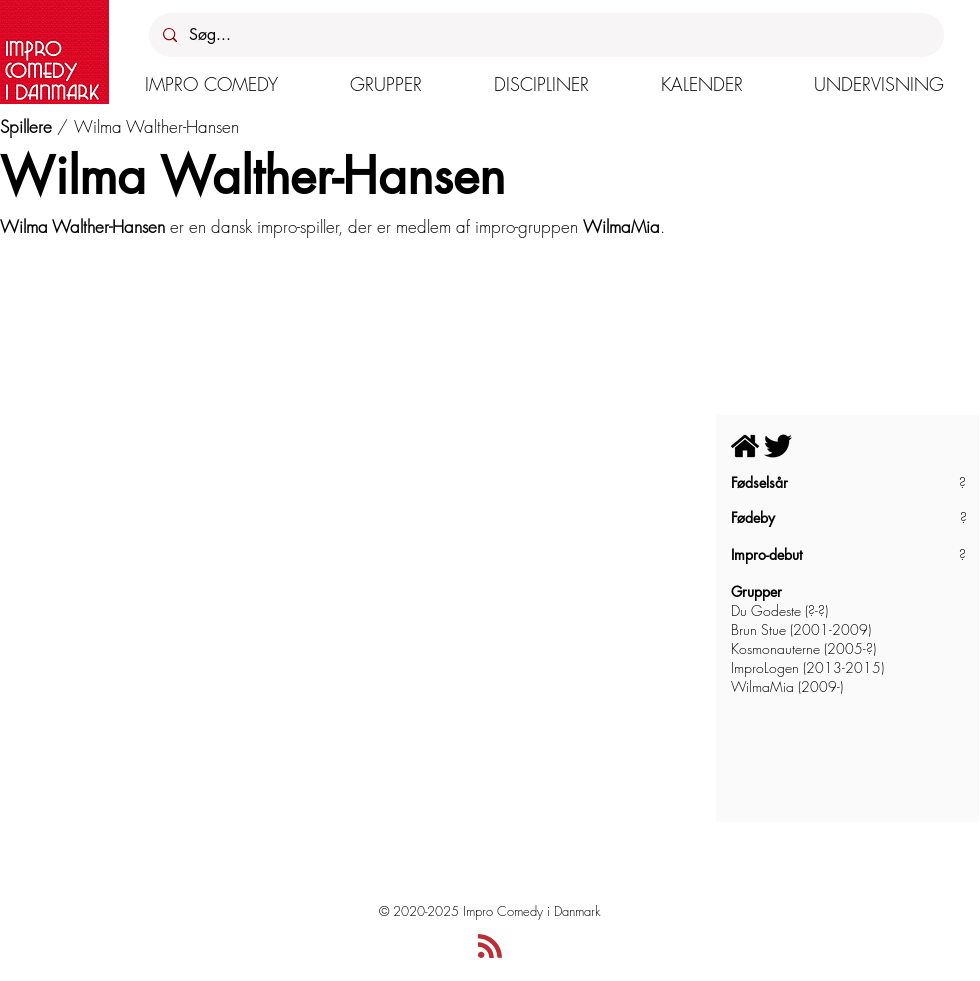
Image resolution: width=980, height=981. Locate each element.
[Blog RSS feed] (490, 947)
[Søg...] (545, 35)
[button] (211, 84)
